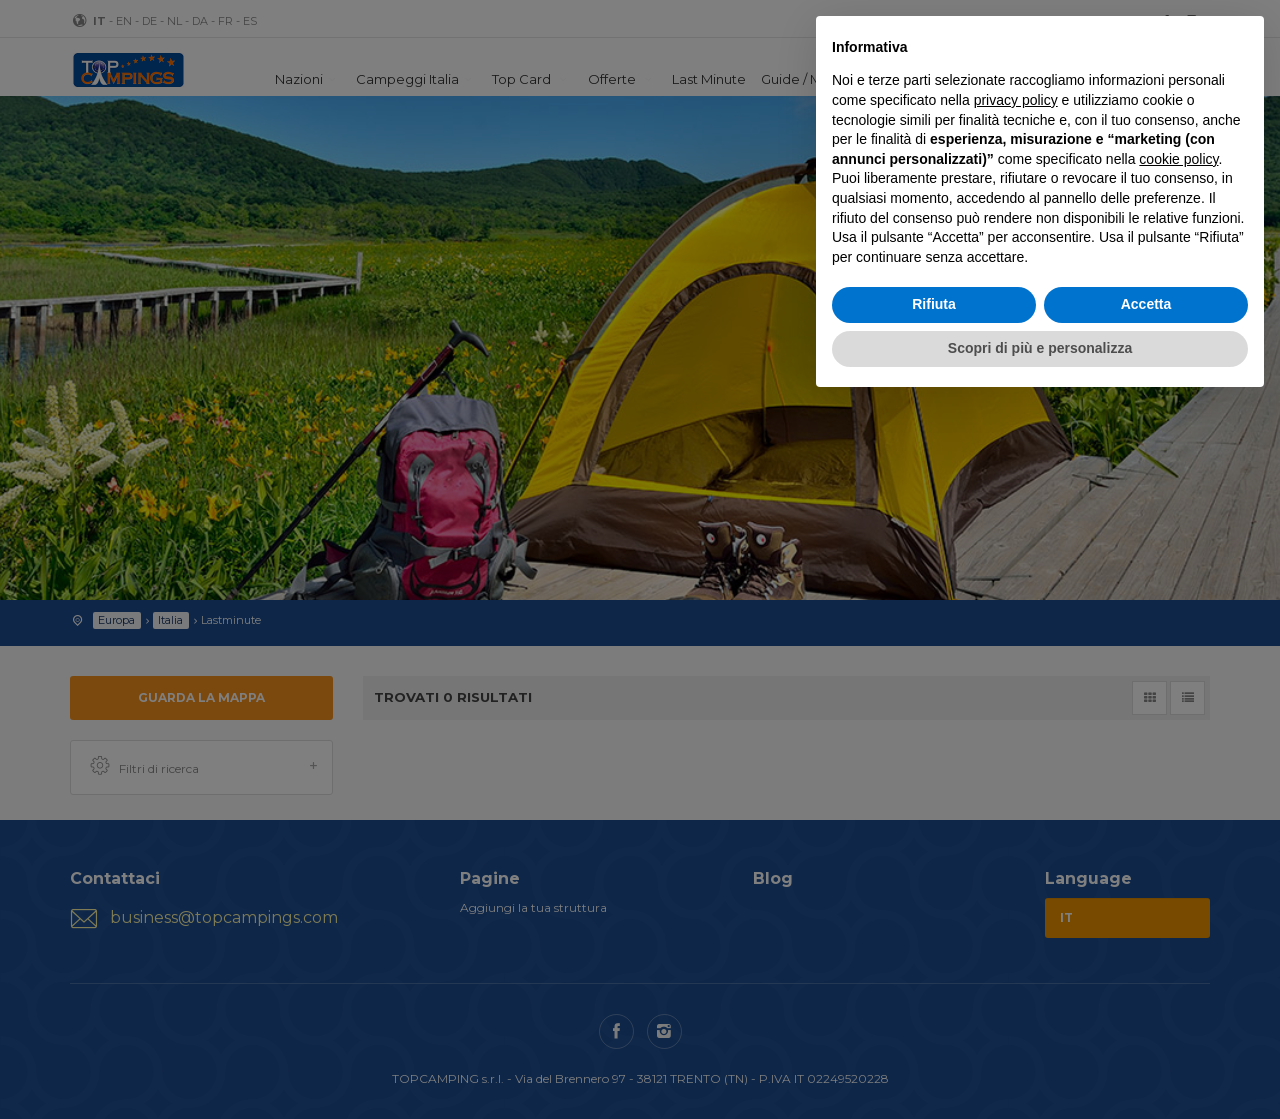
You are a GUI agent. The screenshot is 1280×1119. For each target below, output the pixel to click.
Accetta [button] (1146, 304)
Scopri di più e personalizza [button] (1040, 348)
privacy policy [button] (1016, 100)
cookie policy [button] (1178, 159)
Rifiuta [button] (934, 304)
